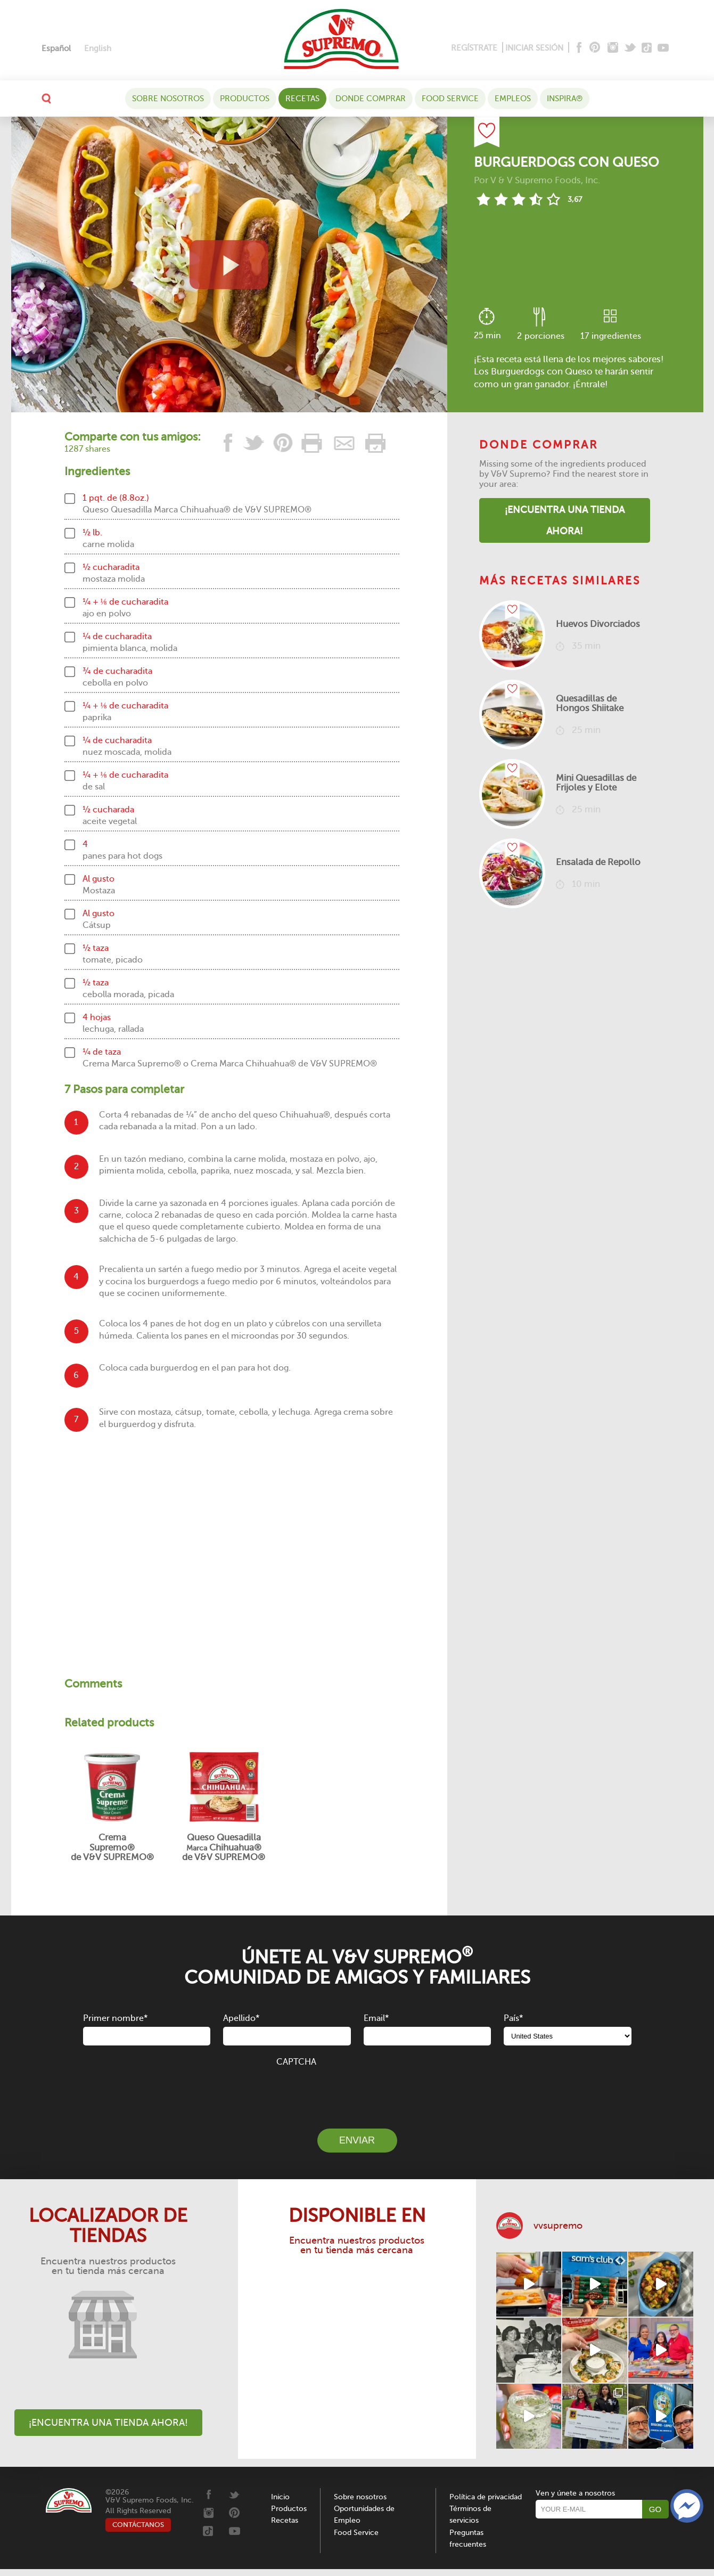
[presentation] (357, 2092)
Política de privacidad (485, 2497)
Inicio (280, 2497)
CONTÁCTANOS (138, 2525)
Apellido (241, 2018)
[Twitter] (631, 48)
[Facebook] (578, 48)
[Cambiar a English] (97, 48)
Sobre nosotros (168, 98)
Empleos (513, 98)
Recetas (302, 98)
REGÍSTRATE (474, 48)
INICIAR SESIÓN (534, 48)
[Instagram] (613, 48)
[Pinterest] (594, 48)
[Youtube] (663, 48)
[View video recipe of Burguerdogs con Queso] (229, 264)
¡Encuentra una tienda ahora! (565, 520)
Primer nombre (115, 2018)
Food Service (450, 98)
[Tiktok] (647, 48)
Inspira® (564, 98)
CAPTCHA (296, 2062)
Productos (244, 98)
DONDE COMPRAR (370, 98)
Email (376, 2018)
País (513, 2018)
